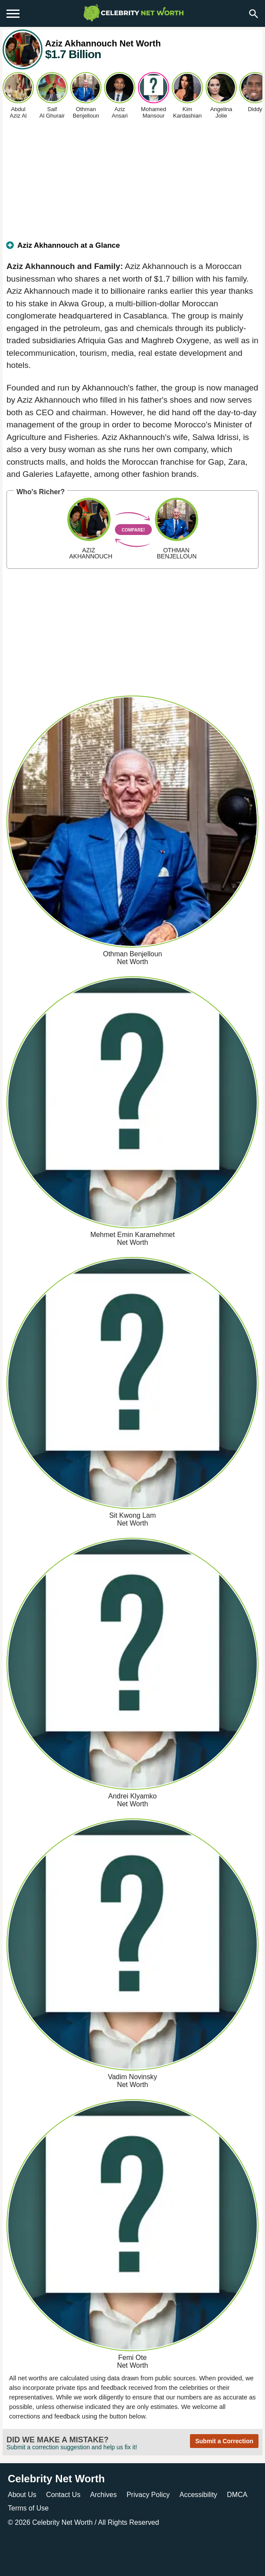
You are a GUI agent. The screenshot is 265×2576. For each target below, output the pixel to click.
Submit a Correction (224, 2441)
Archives (103, 2494)
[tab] (132, 249)
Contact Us (63, 2494)
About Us (22, 2494)
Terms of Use (28, 2508)
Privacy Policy (148, 2494)
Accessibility (198, 2494)
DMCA (237, 2494)
